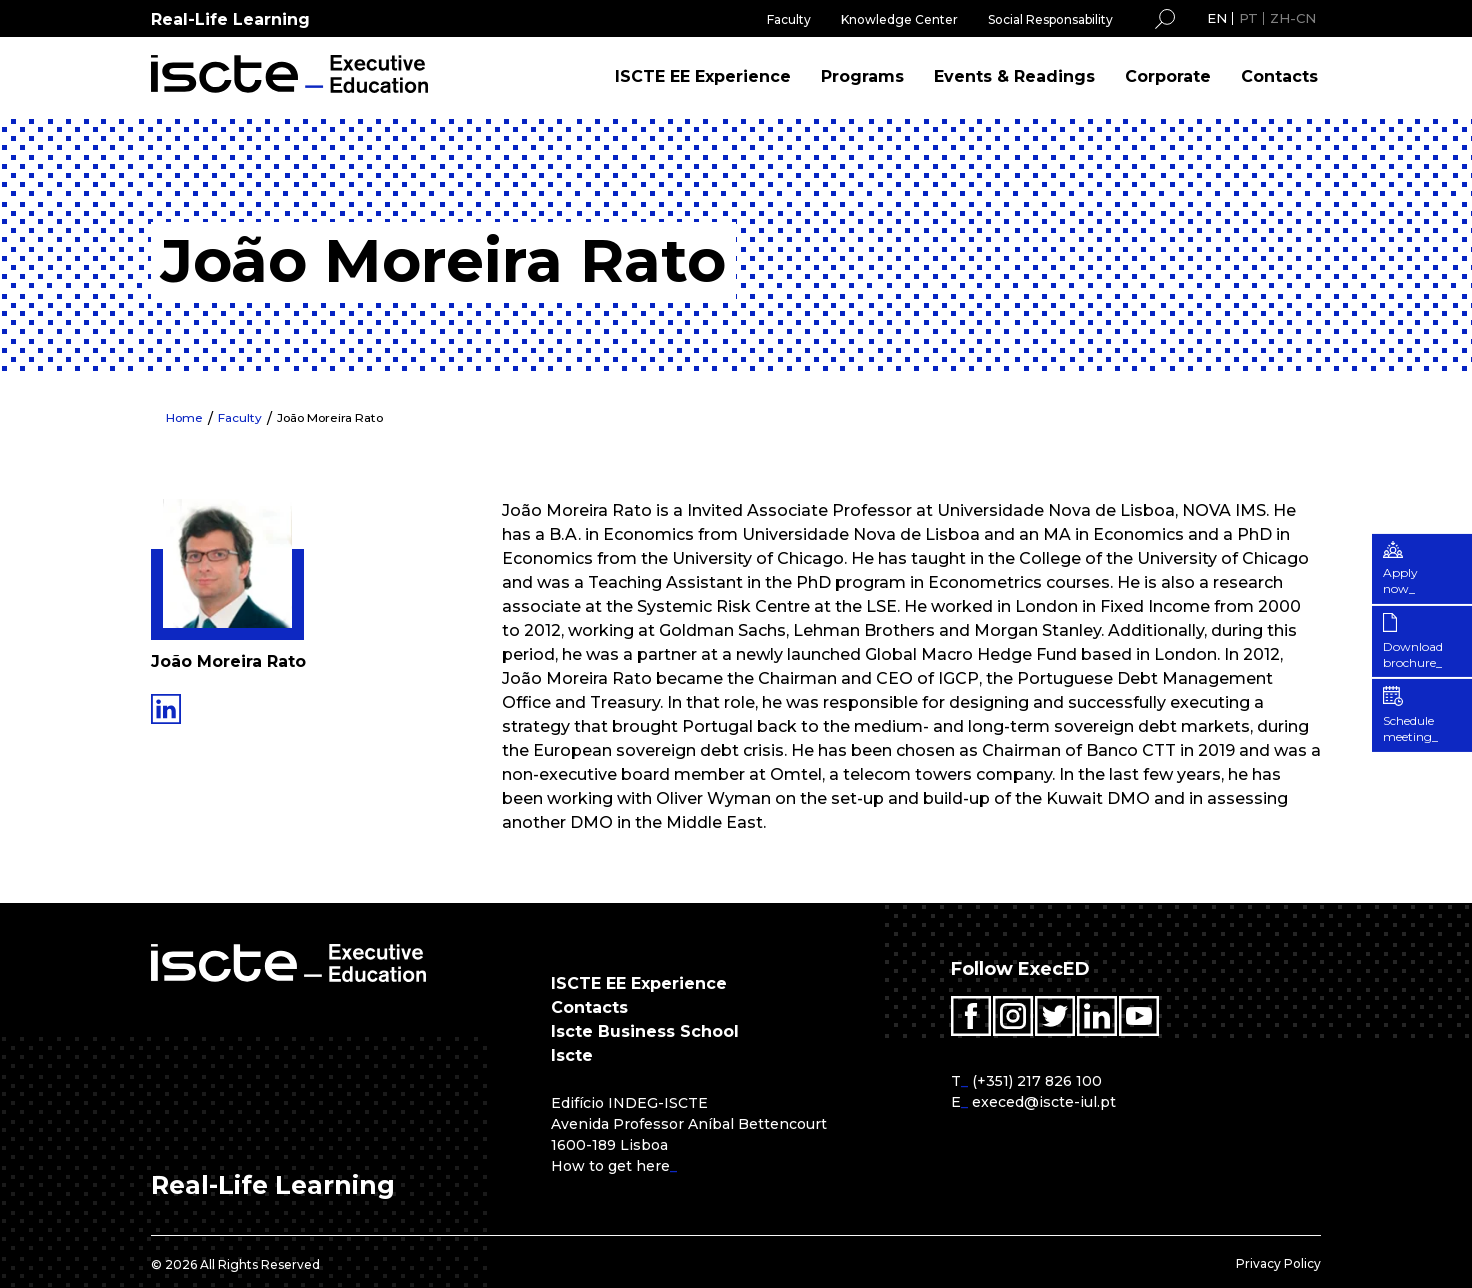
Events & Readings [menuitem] (1014, 76)
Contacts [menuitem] (1279, 76)
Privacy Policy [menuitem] (1278, 1263)
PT (1248, 18)
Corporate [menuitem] (1168, 76)
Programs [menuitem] (862, 76)
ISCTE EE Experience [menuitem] (703, 76)
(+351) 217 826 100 (1037, 1081)
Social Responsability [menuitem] (1050, 19)
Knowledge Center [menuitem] (899, 19)
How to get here (610, 1166)
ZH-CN (1293, 18)
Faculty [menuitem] (789, 19)
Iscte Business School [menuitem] (645, 1031)
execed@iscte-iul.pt (1044, 1102)
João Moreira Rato (333, 417)
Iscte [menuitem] (572, 1055)
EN (1217, 18)
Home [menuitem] (185, 417)
